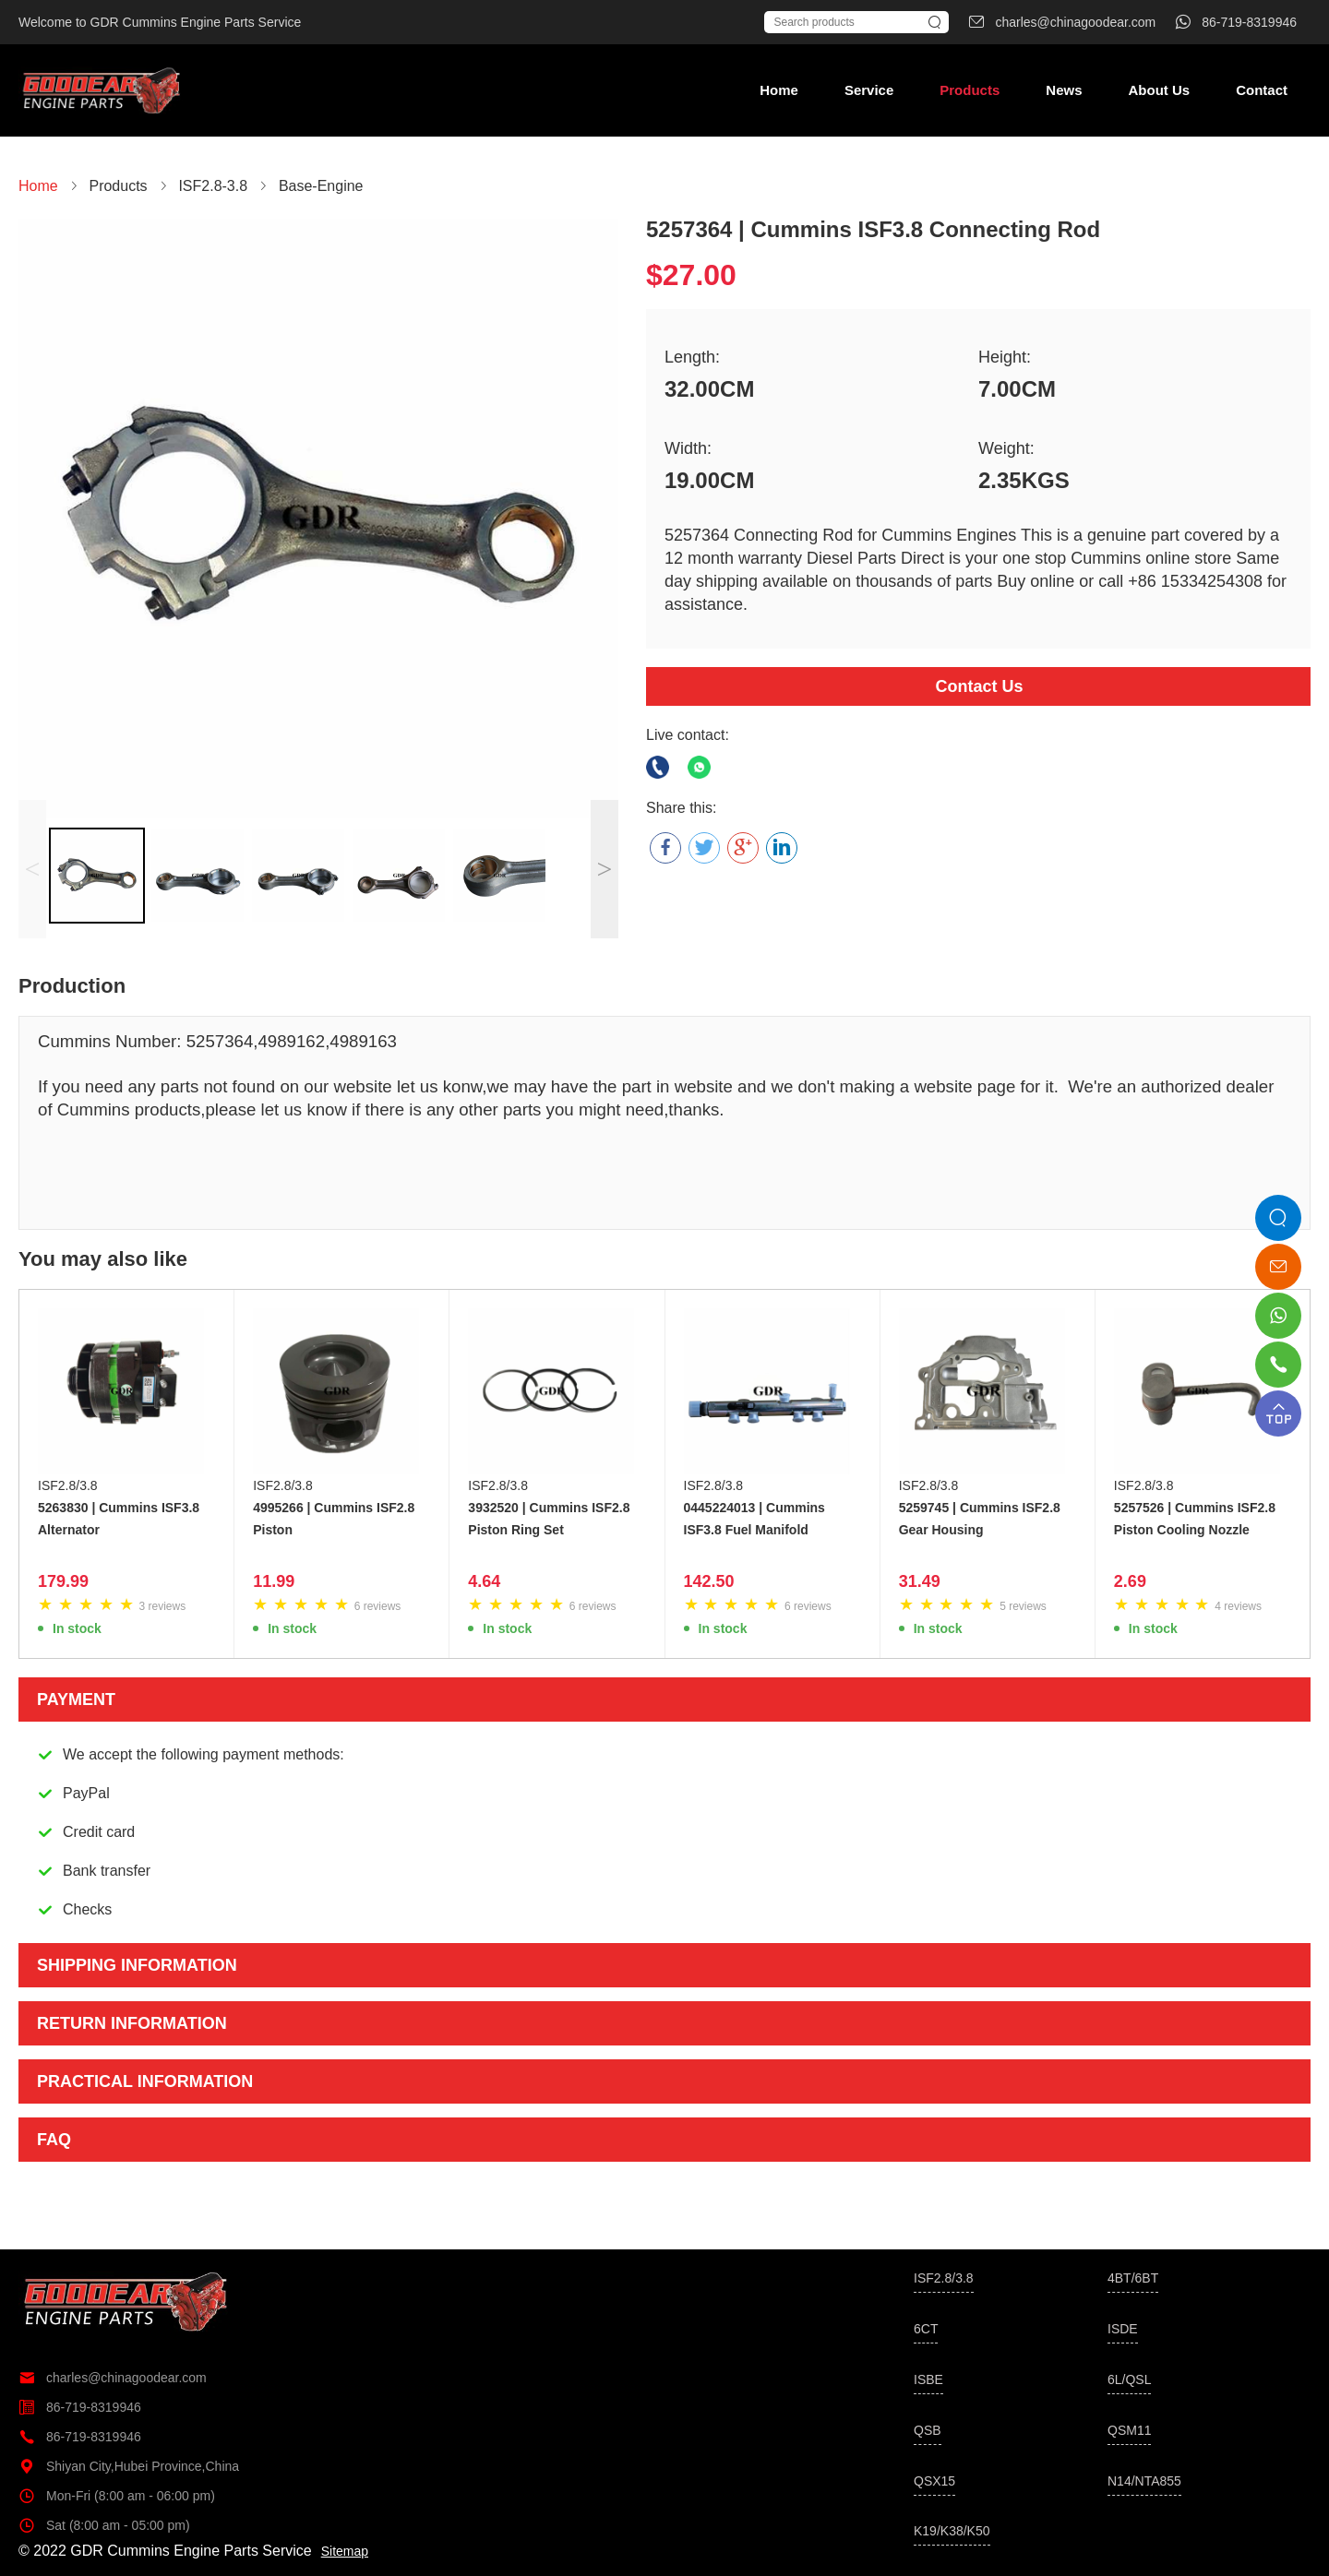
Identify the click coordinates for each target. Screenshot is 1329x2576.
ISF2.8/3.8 (68, 1485)
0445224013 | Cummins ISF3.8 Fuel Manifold (754, 1518)
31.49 (919, 1581)
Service (868, 90)
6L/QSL (1129, 2379)
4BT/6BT (1133, 2278)
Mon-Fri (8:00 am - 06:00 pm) (116, 2495)
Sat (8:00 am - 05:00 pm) (104, 2525)
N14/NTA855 (1144, 2481)
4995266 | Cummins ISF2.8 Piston (333, 1518)
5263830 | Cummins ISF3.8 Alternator (118, 1518)
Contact (1261, 90)
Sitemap (344, 2551)
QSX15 (934, 2481)
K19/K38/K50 (952, 2530)
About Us (1159, 90)
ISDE (1123, 2328)
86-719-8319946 (79, 2407)
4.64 (484, 1581)
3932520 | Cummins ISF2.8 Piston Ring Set (548, 1518)
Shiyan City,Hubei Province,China (128, 2466)
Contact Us (979, 686)
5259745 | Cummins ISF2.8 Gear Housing (979, 1518)
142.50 (709, 1581)
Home (779, 90)
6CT (926, 2328)
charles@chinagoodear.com (112, 2377)
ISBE (928, 2379)
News (1064, 90)
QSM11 (1129, 2430)
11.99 (273, 1581)
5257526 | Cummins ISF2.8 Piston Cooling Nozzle (1194, 1518)
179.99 (63, 1581)
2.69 (1130, 1581)
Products (970, 90)
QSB (927, 2430)
